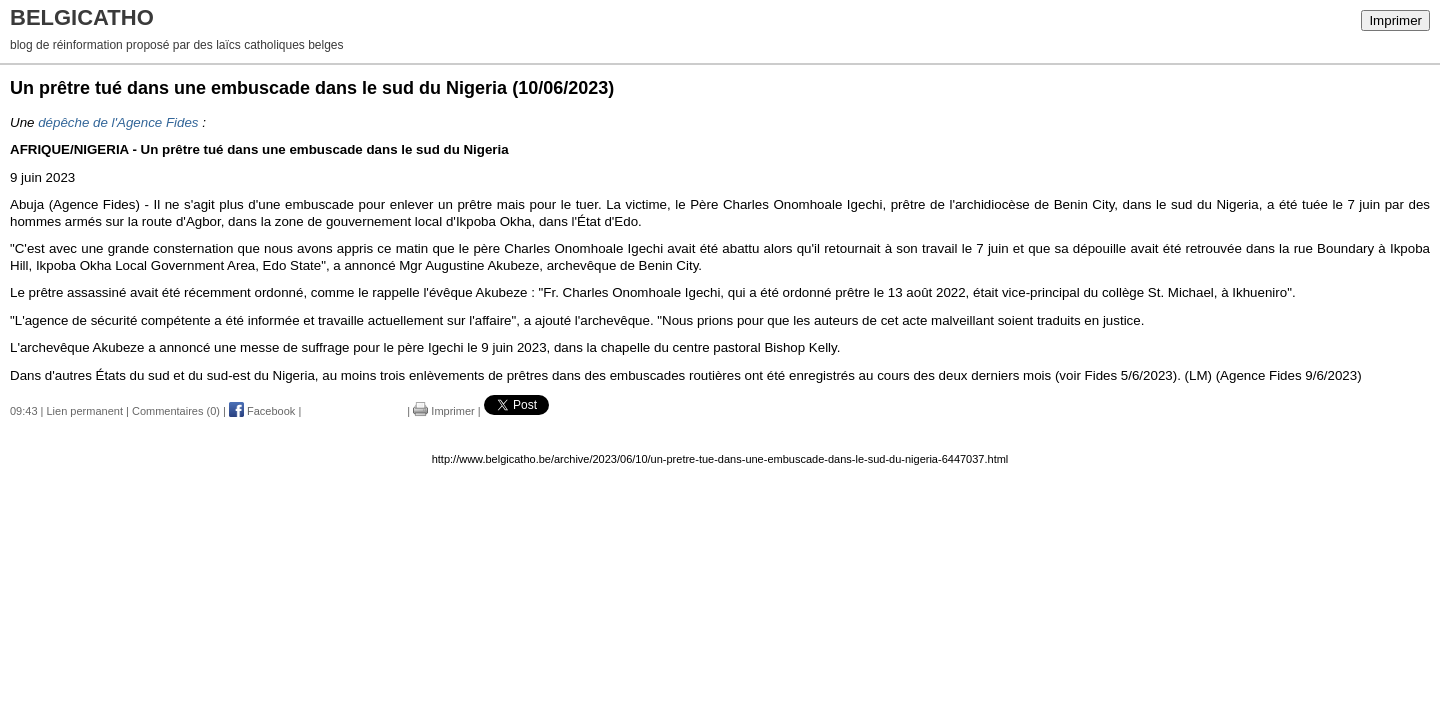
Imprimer (1395, 20)
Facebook (262, 411)
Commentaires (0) (176, 411)
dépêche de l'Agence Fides (118, 122)
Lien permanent (85, 411)
